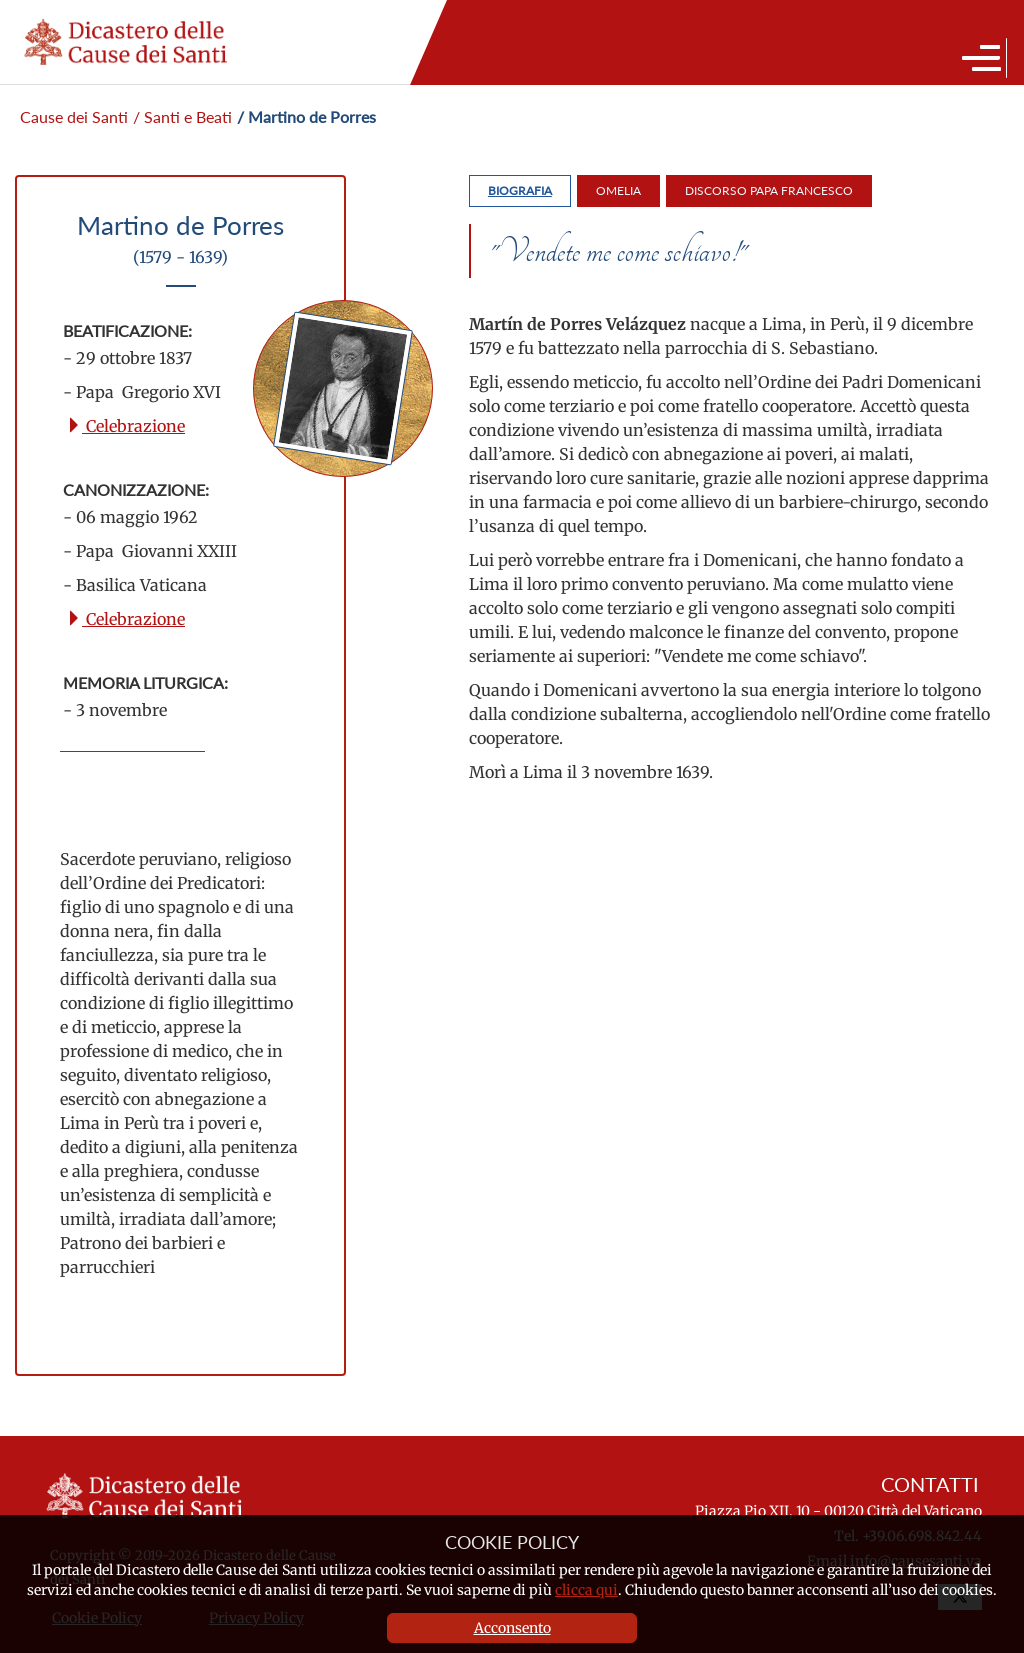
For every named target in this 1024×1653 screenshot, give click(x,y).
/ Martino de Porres (306, 116)
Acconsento (512, 1628)
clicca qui (586, 1590)
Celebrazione (125, 426)
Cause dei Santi (74, 116)
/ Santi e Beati (182, 116)
